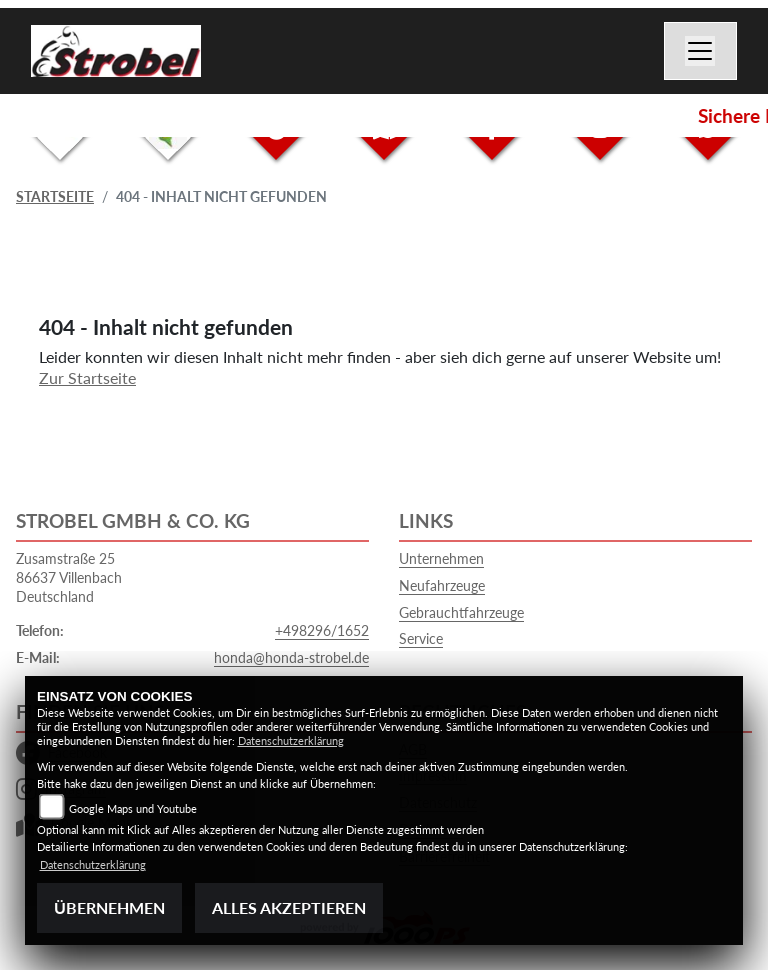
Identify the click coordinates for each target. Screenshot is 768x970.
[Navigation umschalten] (701, 51)
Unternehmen (441, 558)
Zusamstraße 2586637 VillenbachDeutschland (69, 577)
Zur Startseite (87, 377)
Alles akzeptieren (289, 907)
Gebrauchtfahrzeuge (461, 612)
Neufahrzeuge (442, 585)
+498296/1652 (322, 630)
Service (421, 638)
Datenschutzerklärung (291, 740)
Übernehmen (109, 907)
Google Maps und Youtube (133, 808)
